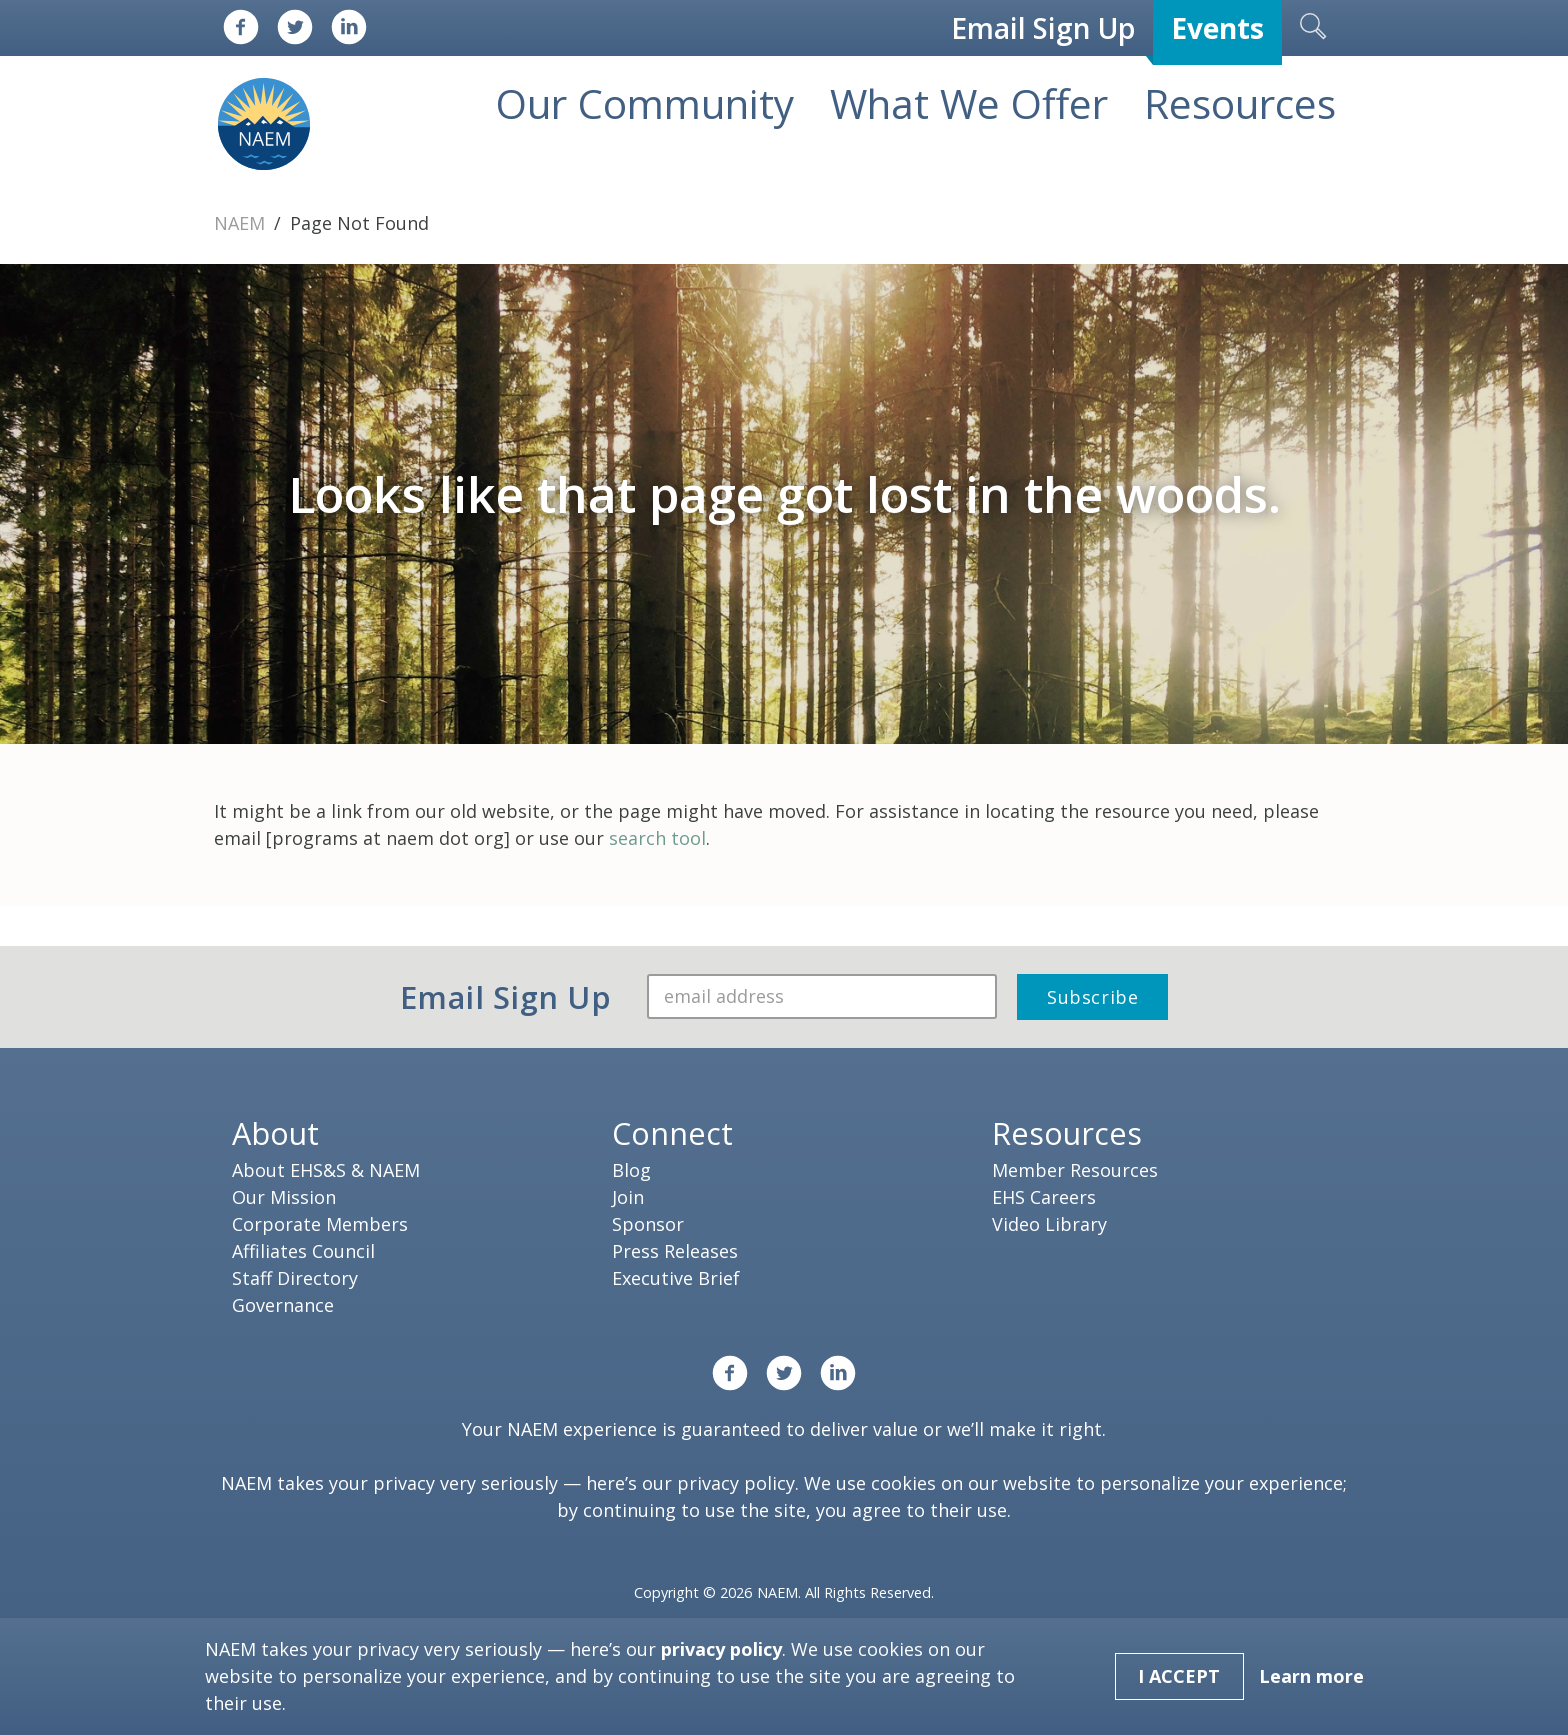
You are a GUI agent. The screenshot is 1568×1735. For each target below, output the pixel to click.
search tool (657, 838)
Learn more (1311, 1676)
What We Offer (969, 103)
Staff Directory (295, 1278)
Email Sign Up (1043, 28)
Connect (672, 1133)
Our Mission (284, 1197)
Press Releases (675, 1251)
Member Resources (1075, 1170)
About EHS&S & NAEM (326, 1170)
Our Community (645, 103)
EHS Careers (1044, 1197)
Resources (1240, 103)
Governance (283, 1305)
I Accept (1179, 1676)
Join (628, 1197)
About (275, 1133)
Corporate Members (320, 1224)
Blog (631, 1170)
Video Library (1049, 1224)
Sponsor (648, 1224)
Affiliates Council (303, 1251)
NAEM (242, 223)
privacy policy (736, 1483)
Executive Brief (676, 1278)
